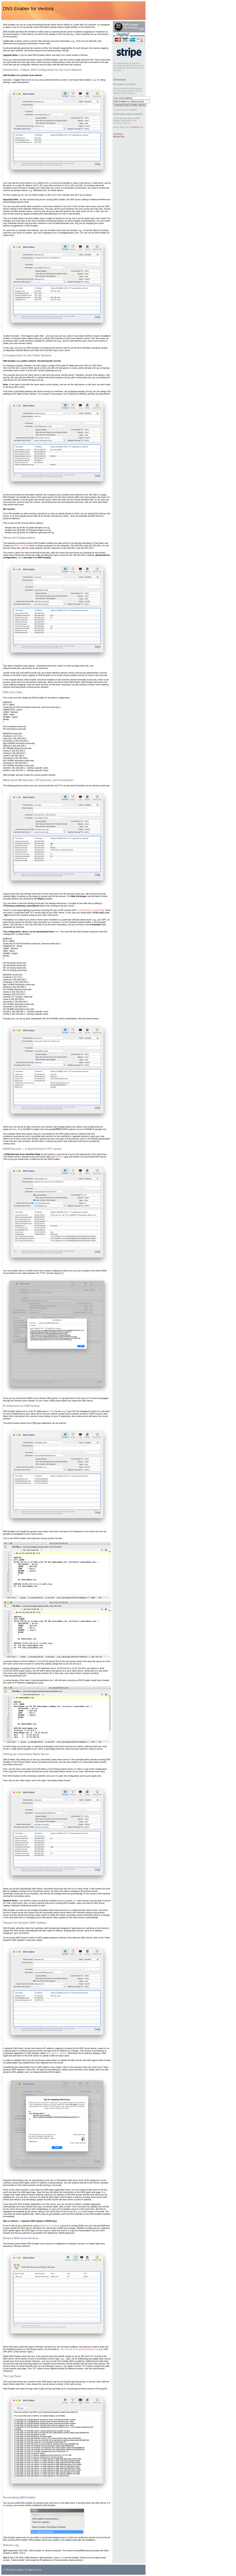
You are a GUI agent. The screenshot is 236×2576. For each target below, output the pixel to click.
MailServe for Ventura (49, 2225)
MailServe (59, 1156)
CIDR (51, 1411)
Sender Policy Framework (91, 910)
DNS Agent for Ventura (56, 2053)
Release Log (137, 127)
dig (79, 2211)
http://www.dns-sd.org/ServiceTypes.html (79, 2349)
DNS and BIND (22, 545)
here (20, 557)
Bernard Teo (119, 137)
